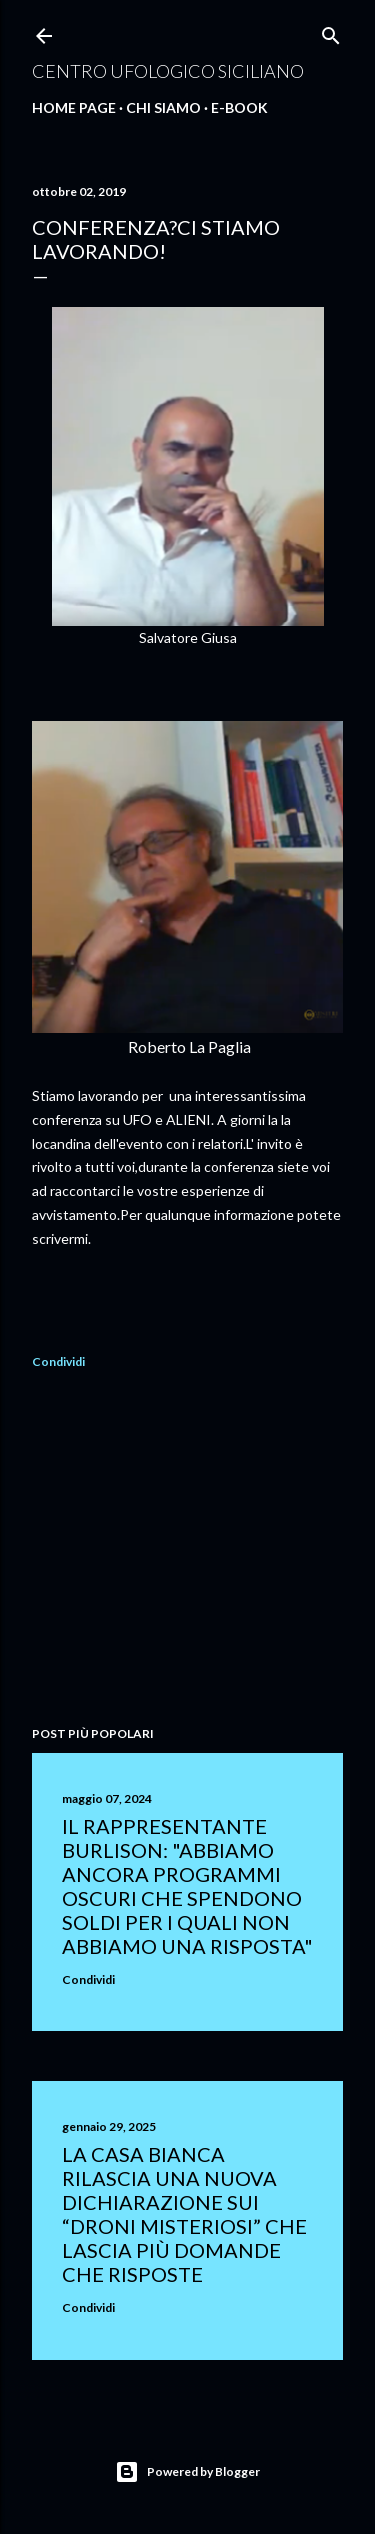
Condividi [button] (58, 1361)
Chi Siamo (163, 107)
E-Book (239, 107)
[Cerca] (331, 31)
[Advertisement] (187, 1551)
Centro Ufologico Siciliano (168, 71)
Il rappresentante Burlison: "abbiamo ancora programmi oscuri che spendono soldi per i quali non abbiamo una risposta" (187, 1886)
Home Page (74, 107)
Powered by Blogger (187, 2472)
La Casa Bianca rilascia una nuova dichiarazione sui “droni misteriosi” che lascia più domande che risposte (184, 2214)
